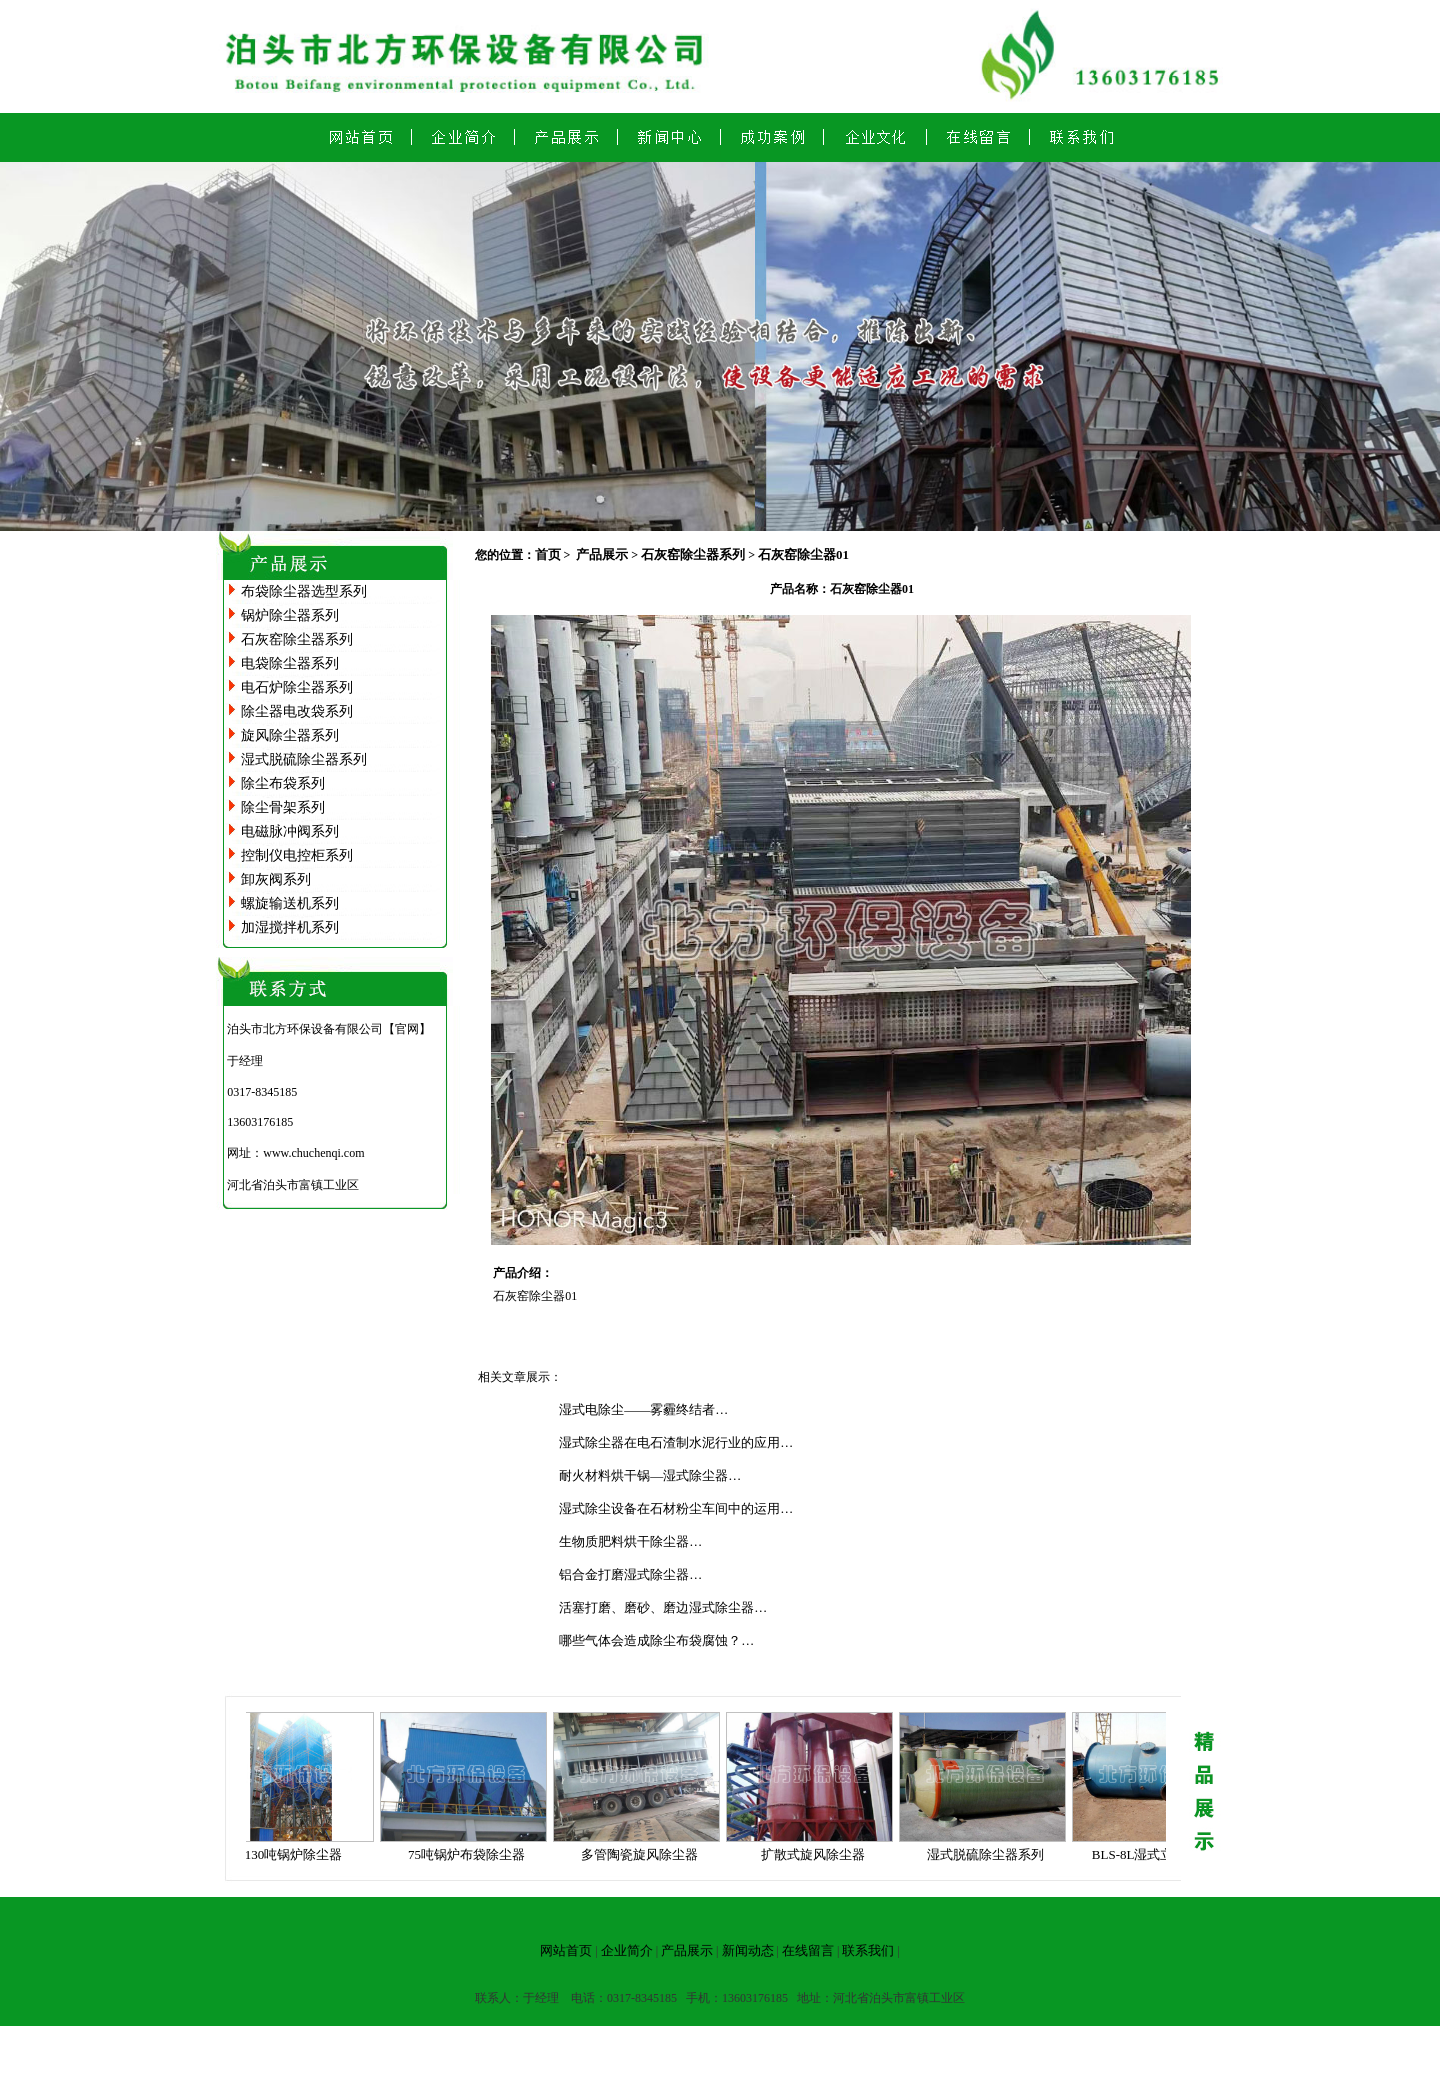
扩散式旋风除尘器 (819, 1854)
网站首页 (566, 1950)
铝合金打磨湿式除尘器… (630, 1574)
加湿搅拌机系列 (290, 927)
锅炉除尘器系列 (290, 615)
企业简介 (627, 1950)
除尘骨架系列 (283, 807)
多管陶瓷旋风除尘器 (645, 1854)
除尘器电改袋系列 (297, 711)
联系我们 (868, 1950)
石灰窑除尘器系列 (297, 639)
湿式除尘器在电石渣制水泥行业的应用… (676, 1442)
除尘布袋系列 (283, 783)
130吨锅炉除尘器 (300, 1854)
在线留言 (808, 1950)
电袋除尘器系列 (290, 663)
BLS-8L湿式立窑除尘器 (1165, 1854)
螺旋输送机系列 (290, 903)
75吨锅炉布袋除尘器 (472, 1854)
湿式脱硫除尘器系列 (304, 759)
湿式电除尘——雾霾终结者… (643, 1409)
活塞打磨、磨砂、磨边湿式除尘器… (663, 1607)
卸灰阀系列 (276, 879)
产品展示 (602, 554)
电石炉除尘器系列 (297, 687)
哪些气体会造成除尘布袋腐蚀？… (656, 1640)
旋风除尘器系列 (290, 735)
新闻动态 (748, 1950)
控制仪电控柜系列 (297, 855)
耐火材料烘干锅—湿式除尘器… (650, 1475)
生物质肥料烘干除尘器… (630, 1541)
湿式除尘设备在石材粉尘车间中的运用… (676, 1508)
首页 (548, 554)
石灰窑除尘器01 (803, 554)
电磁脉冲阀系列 (290, 831)
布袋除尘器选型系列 (304, 591)
